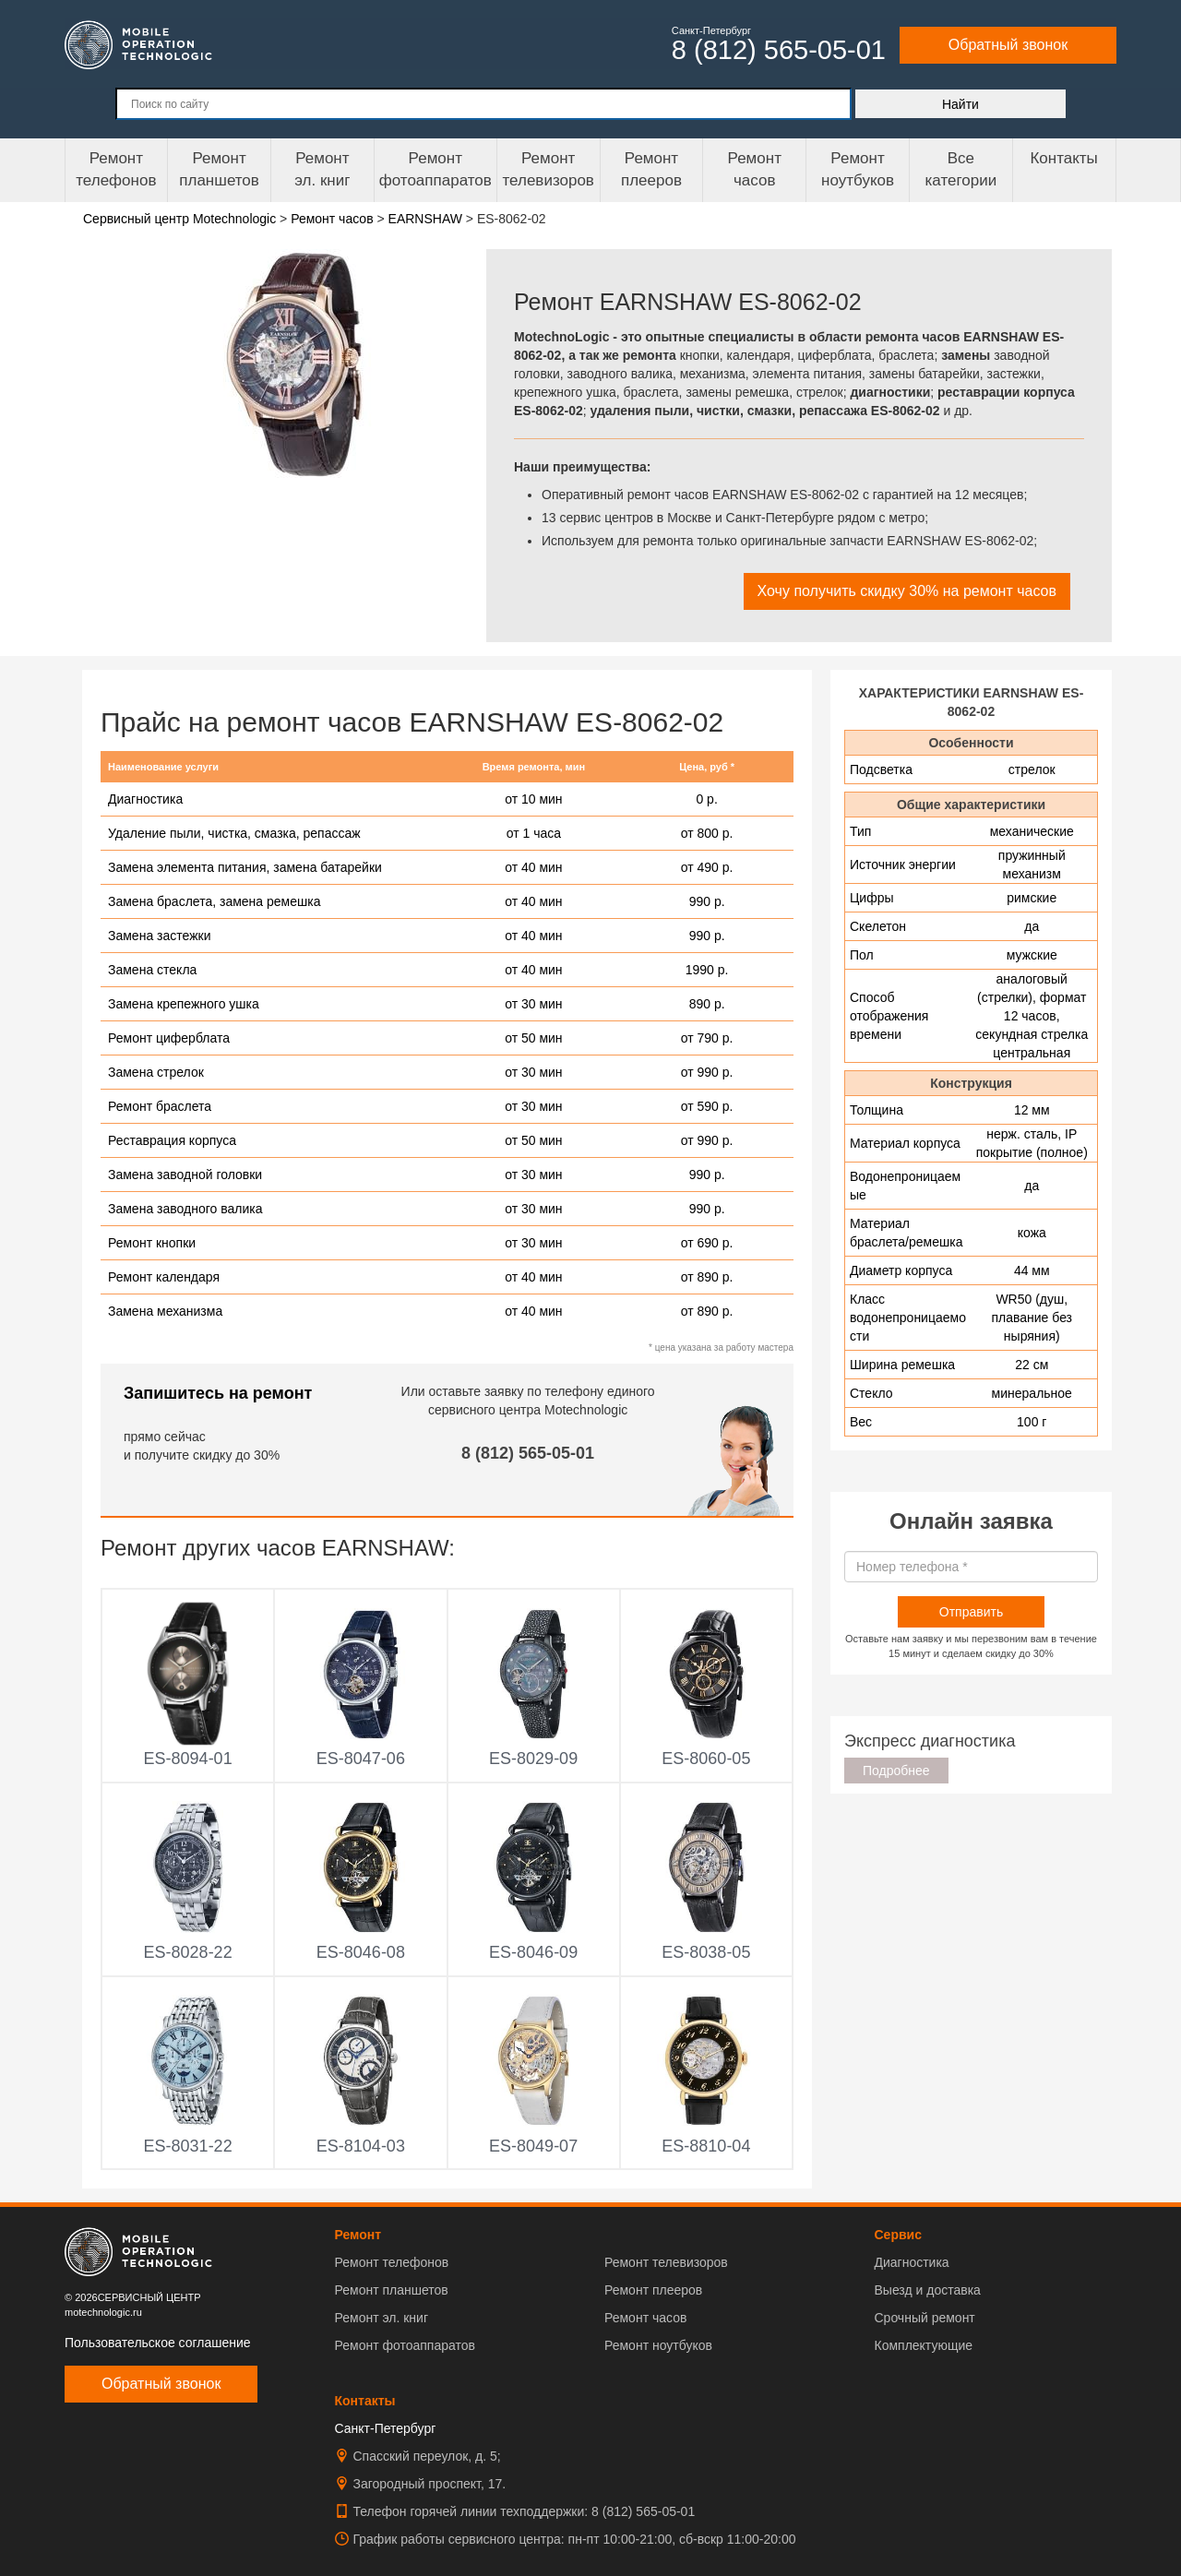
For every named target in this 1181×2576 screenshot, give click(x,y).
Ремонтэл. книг (322, 169)
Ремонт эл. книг (382, 2317)
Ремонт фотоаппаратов (435, 169)
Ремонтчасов (754, 169)
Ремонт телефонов (116, 169)
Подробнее (896, 1770)
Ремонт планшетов (219, 169)
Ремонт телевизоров (548, 169)
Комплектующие (923, 2345)
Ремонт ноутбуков (857, 169)
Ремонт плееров (653, 2290)
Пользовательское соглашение (158, 2342)
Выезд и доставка (927, 2290)
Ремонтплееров (651, 169)
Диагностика (911, 2262)
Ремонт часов (645, 2317)
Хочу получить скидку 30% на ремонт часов (907, 591)
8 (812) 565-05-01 (527, 1453)
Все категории (960, 169)
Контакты (1063, 158)
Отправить (971, 1611)
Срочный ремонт (924, 2317)
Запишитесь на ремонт (218, 1393)
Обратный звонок (1008, 45)
